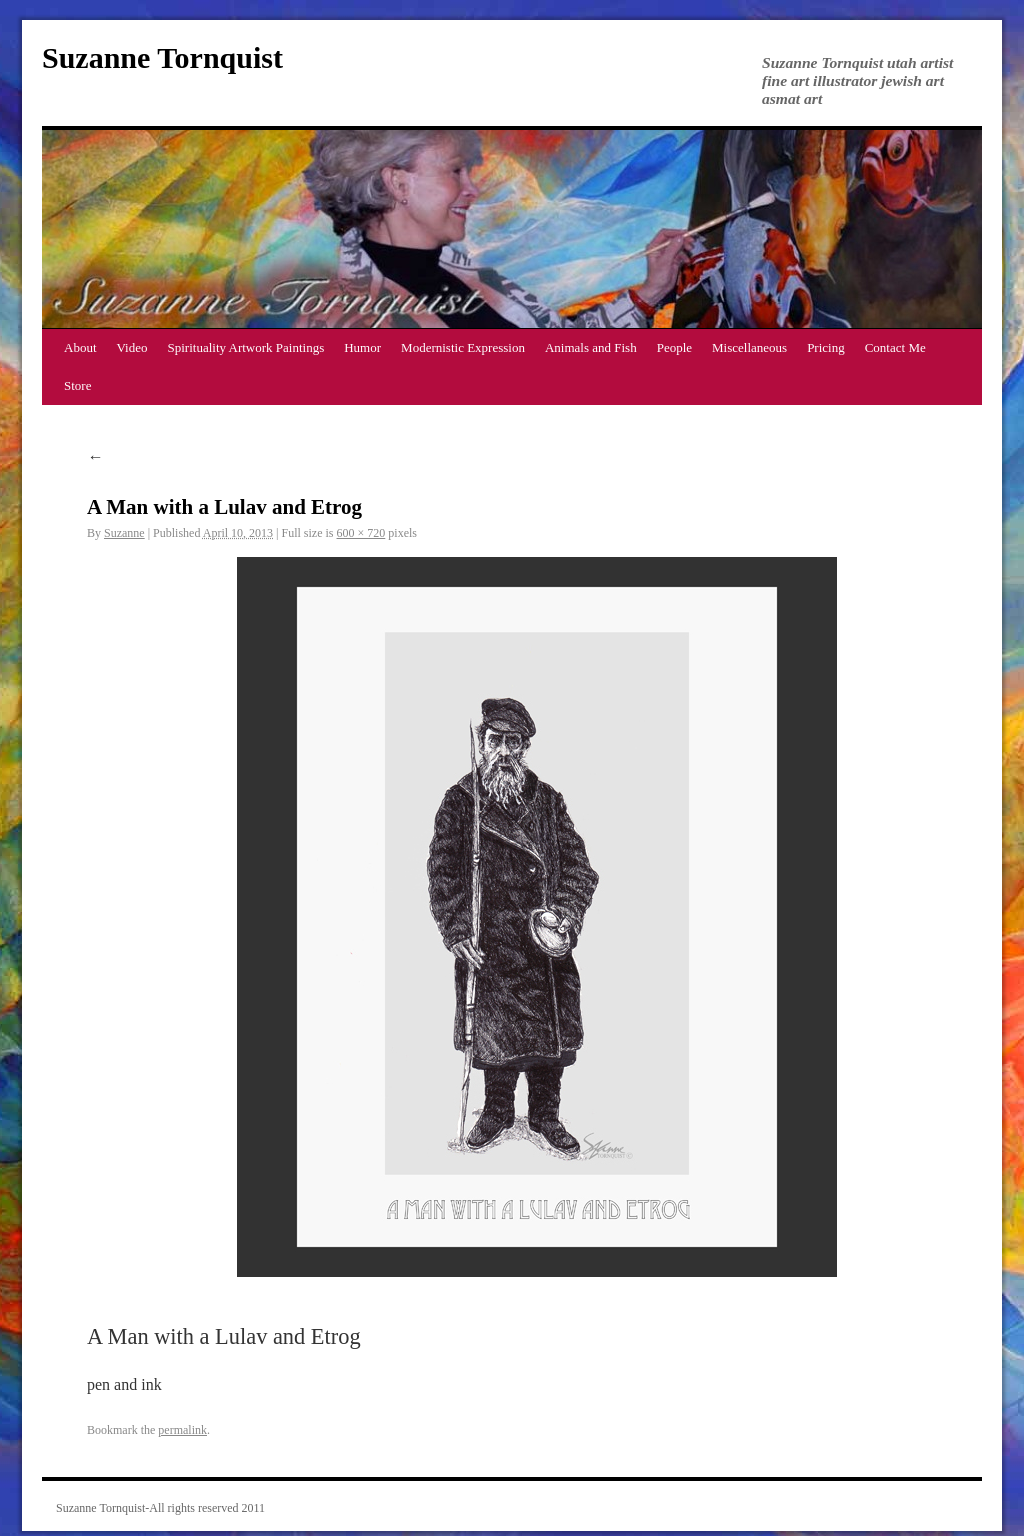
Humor (362, 347)
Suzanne (124, 533)
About (80, 347)
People (674, 347)
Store (77, 385)
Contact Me (895, 347)
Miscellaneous (749, 347)
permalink (182, 1430)
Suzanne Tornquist (162, 57)
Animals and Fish (591, 347)
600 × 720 (361, 533)
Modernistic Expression (463, 347)
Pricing (826, 347)
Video (132, 347)
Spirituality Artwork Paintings (246, 347)
